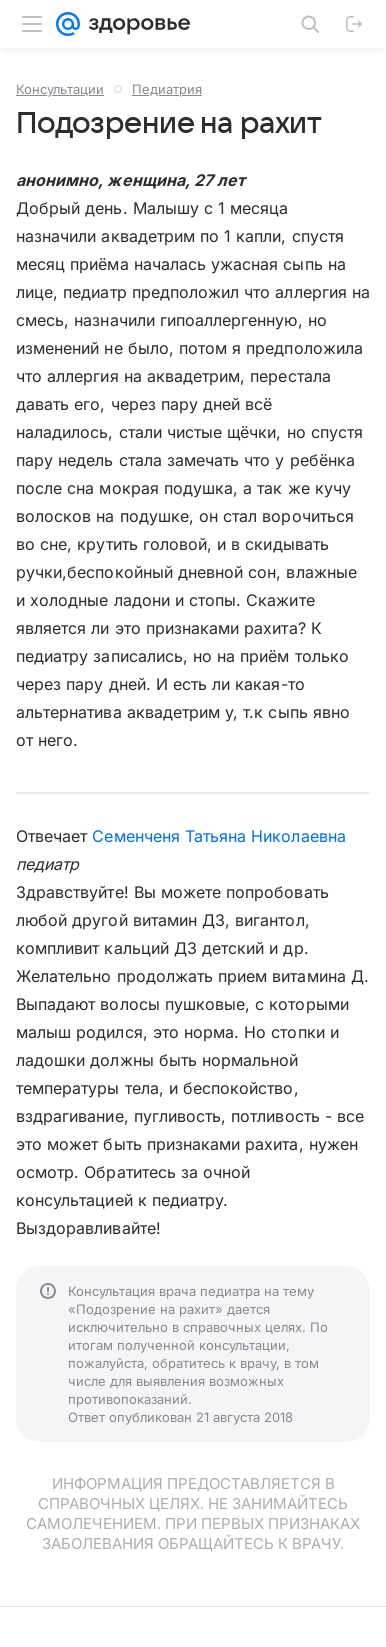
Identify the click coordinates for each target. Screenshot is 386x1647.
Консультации (60, 89)
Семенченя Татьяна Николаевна (218, 836)
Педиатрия (167, 89)
